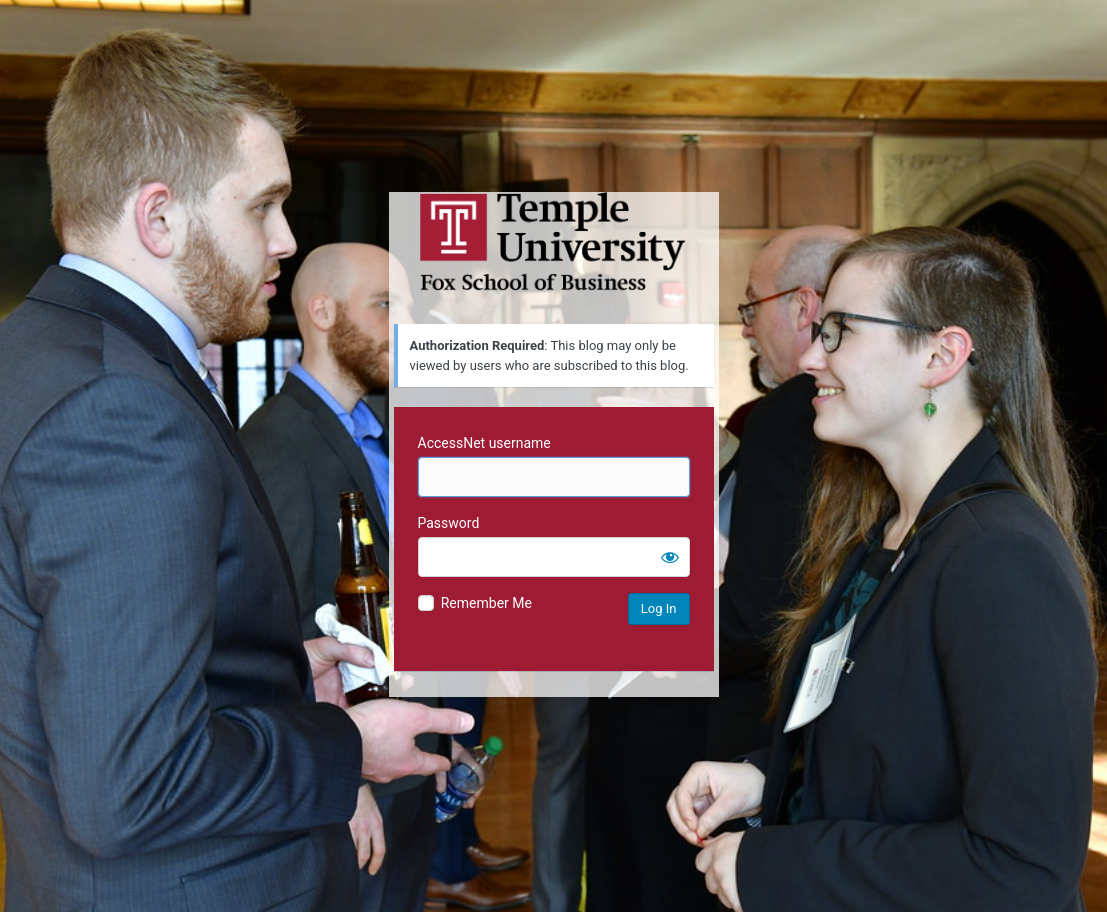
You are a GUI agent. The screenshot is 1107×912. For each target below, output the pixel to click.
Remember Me (486, 603)
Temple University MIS (554, 242)
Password (449, 523)
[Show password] (670, 557)
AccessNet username (484, 443)
